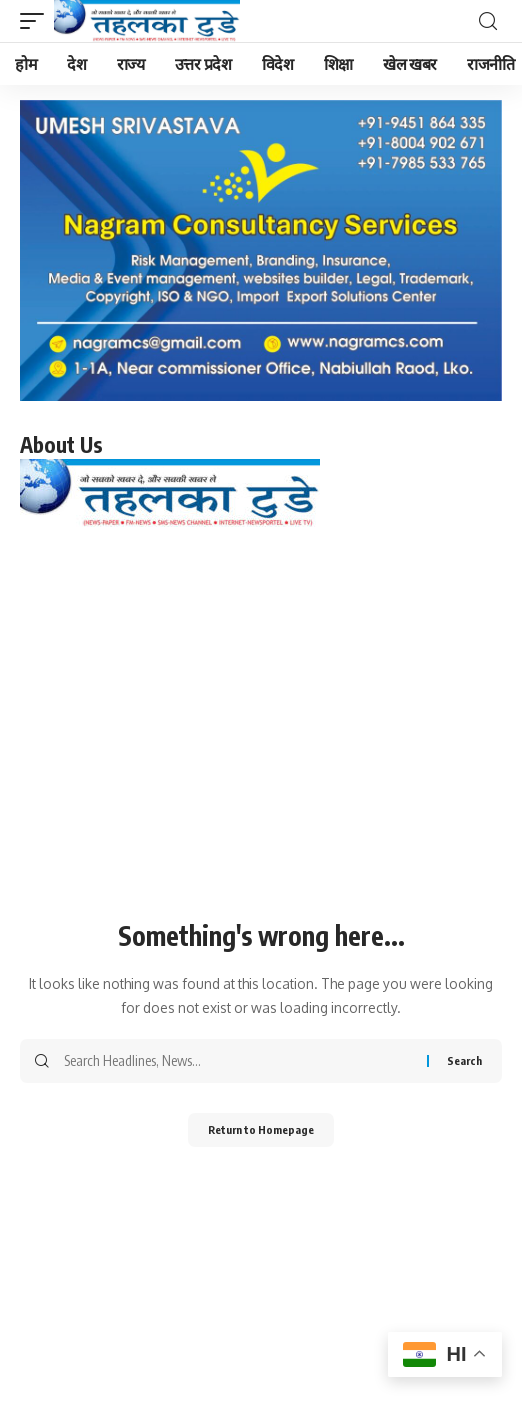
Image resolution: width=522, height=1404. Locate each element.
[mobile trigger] (37, 21)
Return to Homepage (261, 1129)
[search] (488, 21)
